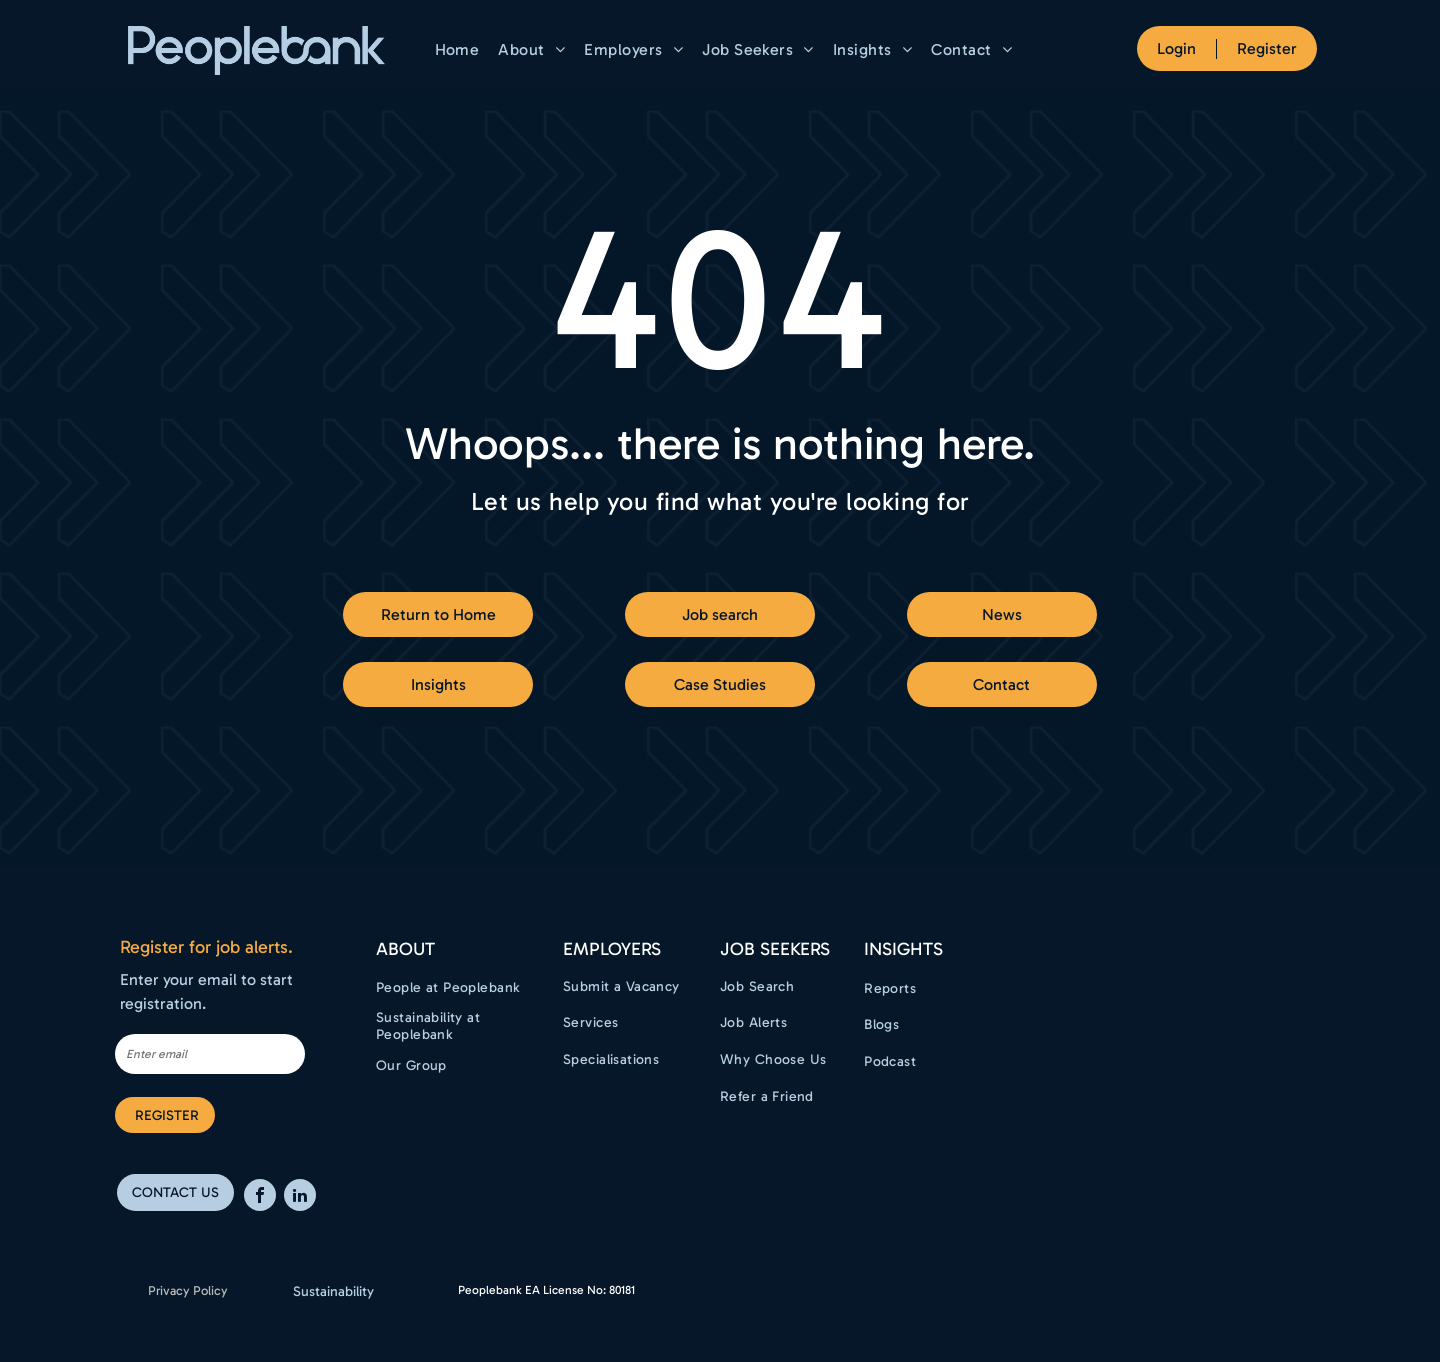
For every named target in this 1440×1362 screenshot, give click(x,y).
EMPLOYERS (612, 949)
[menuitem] (460, 49)
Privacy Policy (188, 1290)
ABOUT (405, 949)
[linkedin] (300, 1197)
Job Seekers (775, 949)
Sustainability (333, 1291)
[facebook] (260, 1197)
